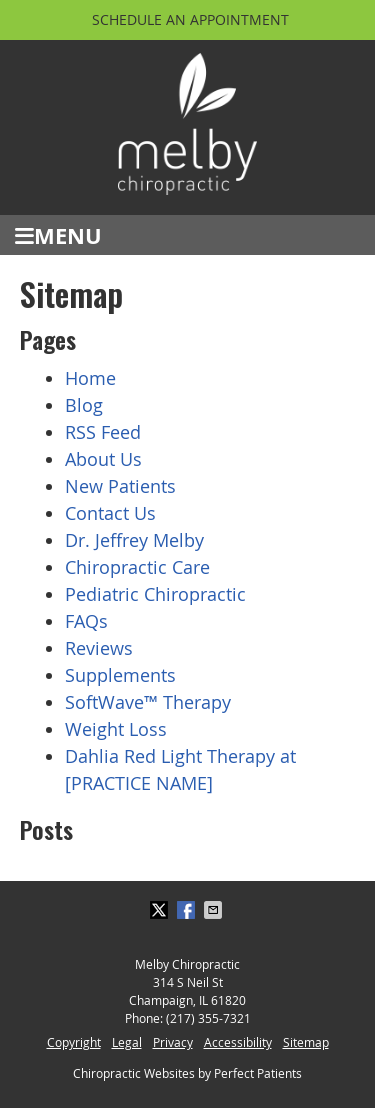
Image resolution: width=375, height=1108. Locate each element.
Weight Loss (116, 729)
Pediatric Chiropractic (155, 594)
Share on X (161, 910)
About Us (103, 459)
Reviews (99, 648)
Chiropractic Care (137, 567)
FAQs (86, 621)
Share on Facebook (188, 910)
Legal (127, 1042)
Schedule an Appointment (190, 19)
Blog (84, 405)
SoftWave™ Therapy (148, 702)
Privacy (173, 1042)
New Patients (120, 486)
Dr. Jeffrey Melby (134, 540)
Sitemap (306, 1042)
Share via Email (215, 910)
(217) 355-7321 (208, 1018)
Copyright (74, 1042)
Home (90, 378)
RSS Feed (103, 432)
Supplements (120, 675)
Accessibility (238, 1042)
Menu (58, 235)
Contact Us (110, 513)
